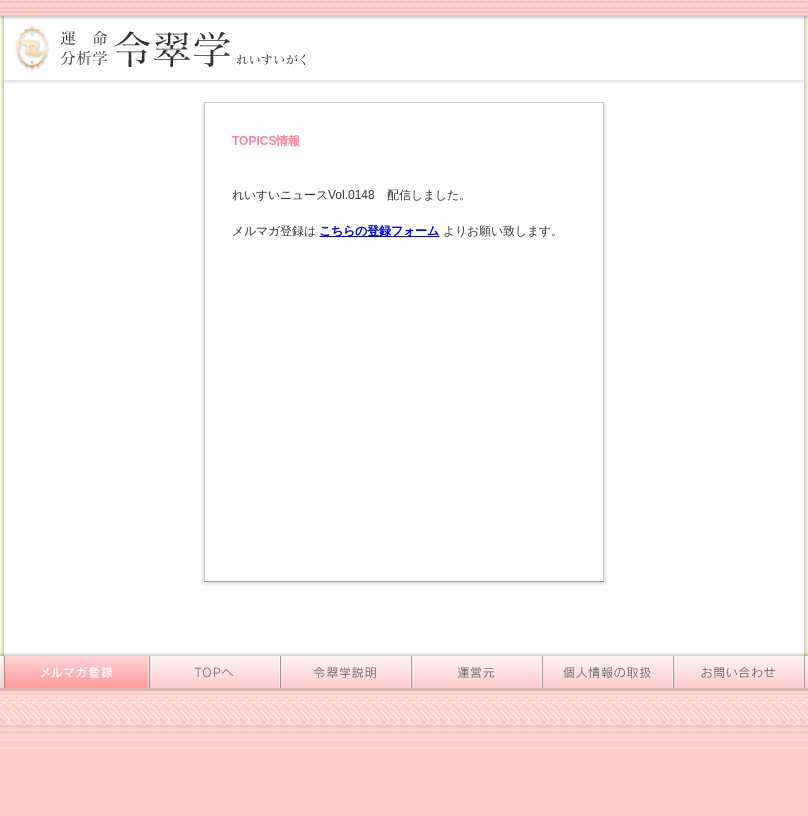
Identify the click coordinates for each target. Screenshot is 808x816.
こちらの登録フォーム (379, 231)
